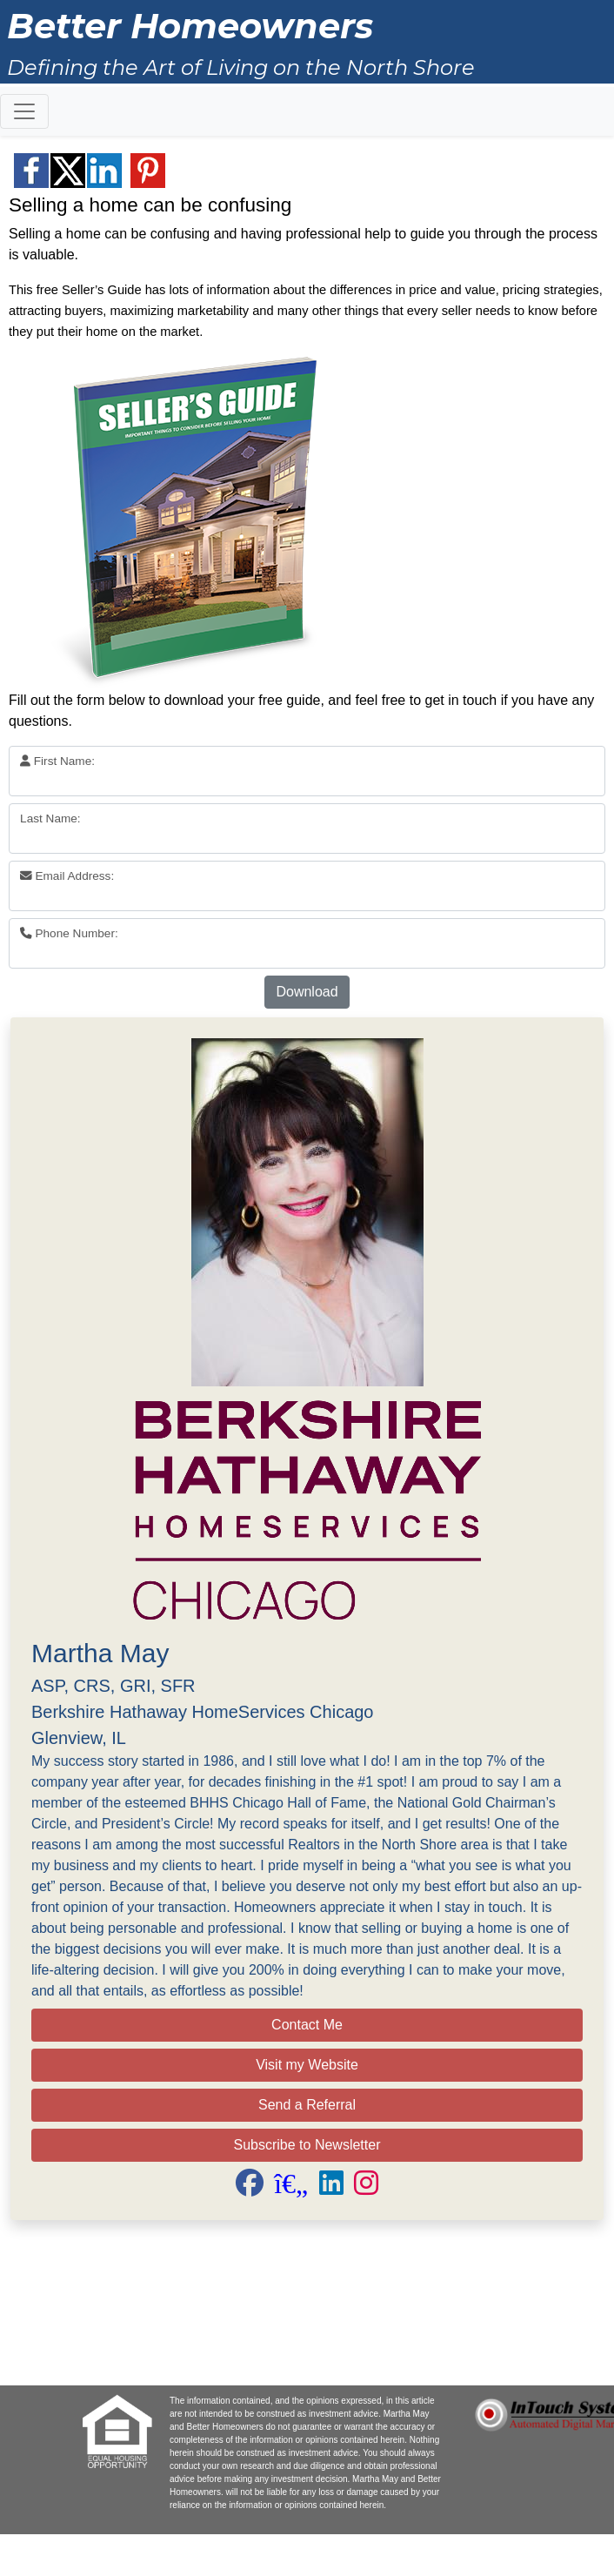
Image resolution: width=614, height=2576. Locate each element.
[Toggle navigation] (24, 111)
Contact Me (307, 2024)
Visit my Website (307, 2064)
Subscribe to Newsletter (307, 2144)
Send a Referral (307, 2104)
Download (306, 991)
